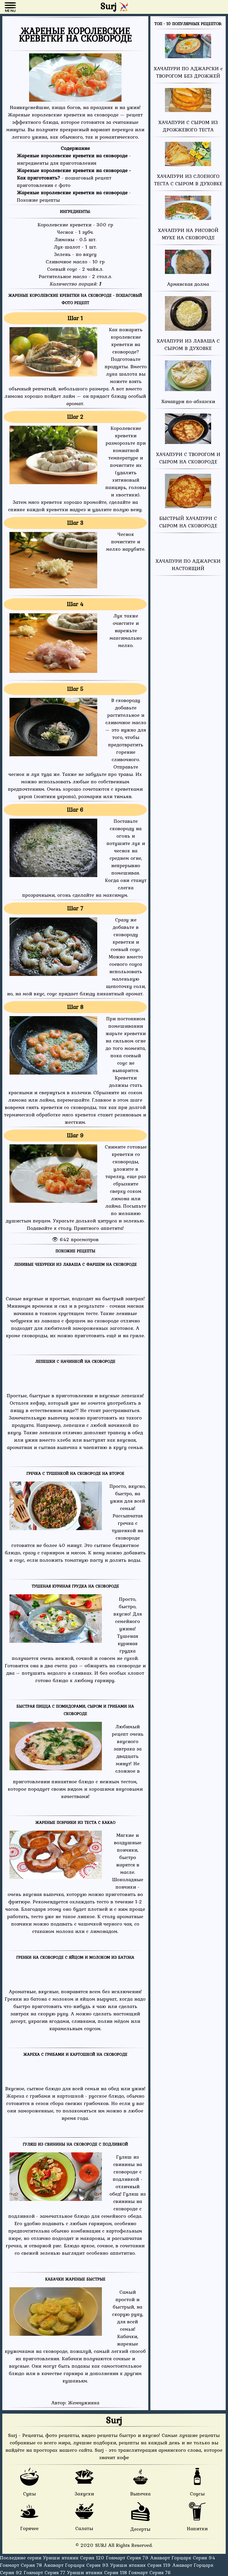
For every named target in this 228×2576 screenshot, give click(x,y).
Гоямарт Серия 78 (22, 2565)
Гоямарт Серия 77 (45, 2572)
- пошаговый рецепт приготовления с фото (74, 178)
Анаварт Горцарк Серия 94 (182, 2557)
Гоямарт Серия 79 (128, 2557)
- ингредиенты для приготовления (74, 159)
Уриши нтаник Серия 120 (74, 2557)
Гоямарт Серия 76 (150, 2572)
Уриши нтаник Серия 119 (141, 2565)
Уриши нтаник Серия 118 (98, 2572)
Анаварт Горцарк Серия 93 (77, 2565)
